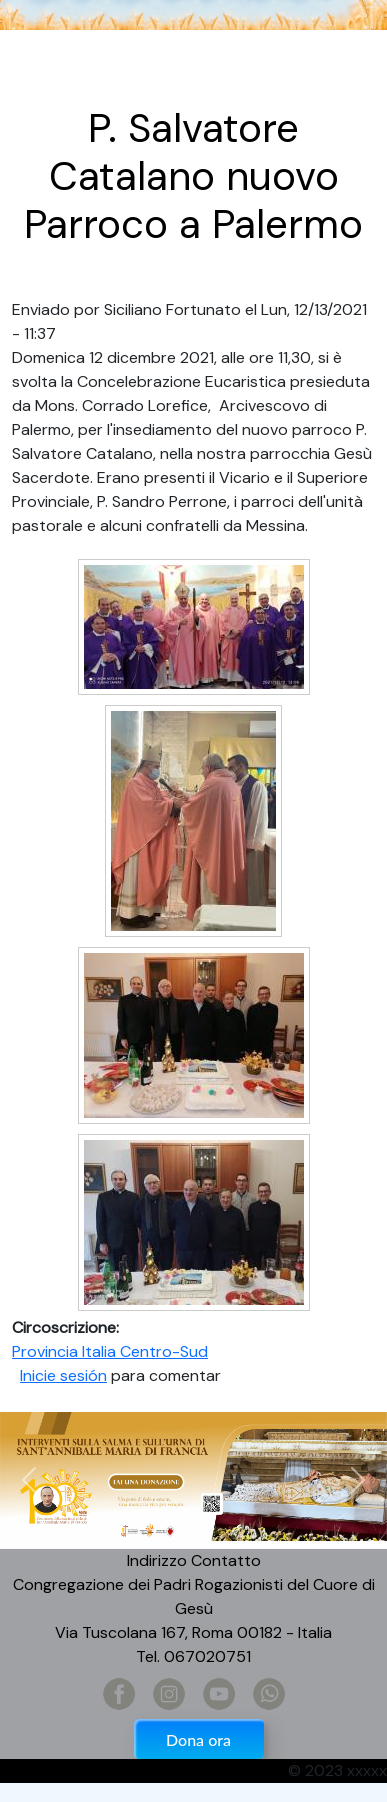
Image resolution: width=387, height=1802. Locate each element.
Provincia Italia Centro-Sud (110, 1351)
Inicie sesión (63, 1375)
